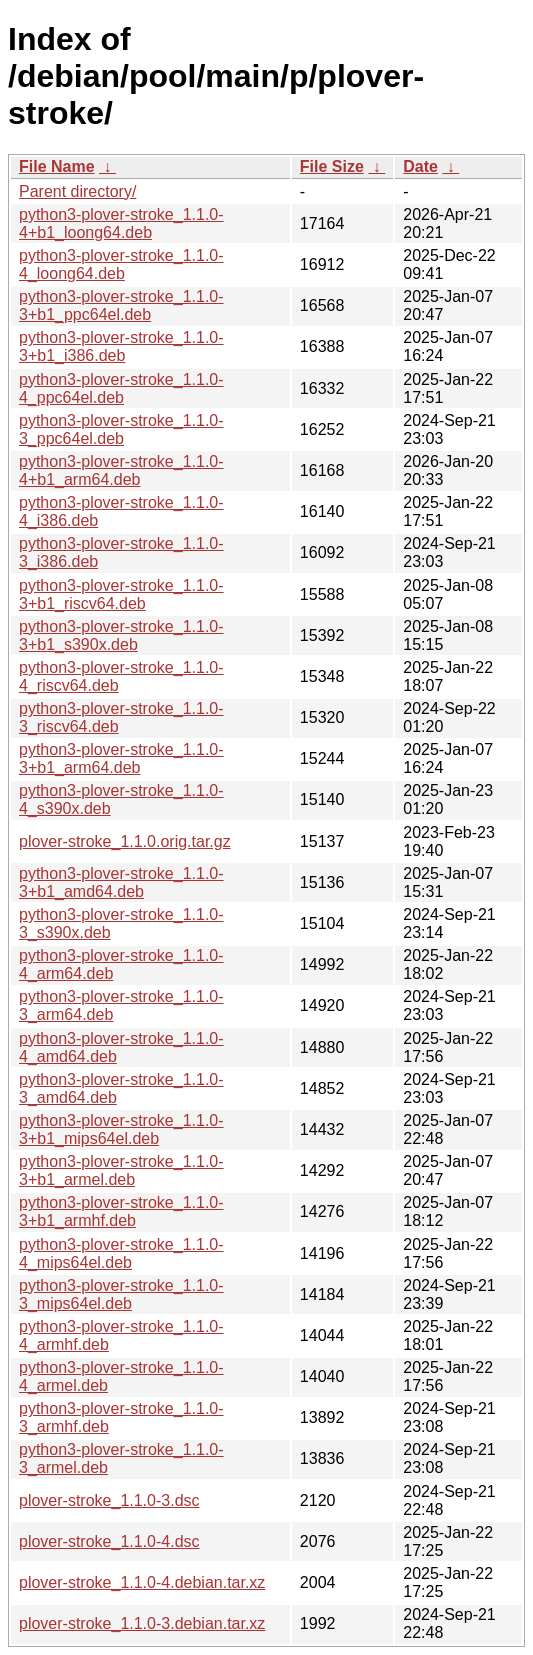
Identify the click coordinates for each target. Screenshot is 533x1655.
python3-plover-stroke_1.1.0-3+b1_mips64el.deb (121, 1129)
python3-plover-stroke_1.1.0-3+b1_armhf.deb (121, 1211)
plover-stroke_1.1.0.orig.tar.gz (125, 841)
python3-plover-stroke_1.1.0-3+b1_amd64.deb (121, 882)
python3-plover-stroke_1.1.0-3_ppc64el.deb (121, 429)
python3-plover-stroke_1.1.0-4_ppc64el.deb (121, 388)
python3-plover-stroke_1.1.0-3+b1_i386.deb (121, 346)
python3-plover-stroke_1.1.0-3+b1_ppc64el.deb (121, 305)
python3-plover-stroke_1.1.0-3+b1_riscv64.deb (121, 594)
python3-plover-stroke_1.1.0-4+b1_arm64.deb (121, 470)
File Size (332, 166)
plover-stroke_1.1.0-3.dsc (109, 1500)
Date (420, 166)
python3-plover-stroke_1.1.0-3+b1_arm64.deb (121, 758)
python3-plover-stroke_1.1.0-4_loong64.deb (121, 264)
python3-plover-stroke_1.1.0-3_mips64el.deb (121, 1294)
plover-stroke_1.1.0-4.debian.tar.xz (142, 1582)
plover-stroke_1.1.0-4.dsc (109, 1541)
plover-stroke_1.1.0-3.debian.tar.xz (142, 1623)
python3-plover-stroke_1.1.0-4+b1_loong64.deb (121, 223)
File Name (57, 166)
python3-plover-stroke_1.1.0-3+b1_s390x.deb (121, 635)
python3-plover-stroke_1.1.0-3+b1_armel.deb (121, 1170)
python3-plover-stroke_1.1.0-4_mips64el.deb (121, 1253)
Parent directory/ (77, 191)
